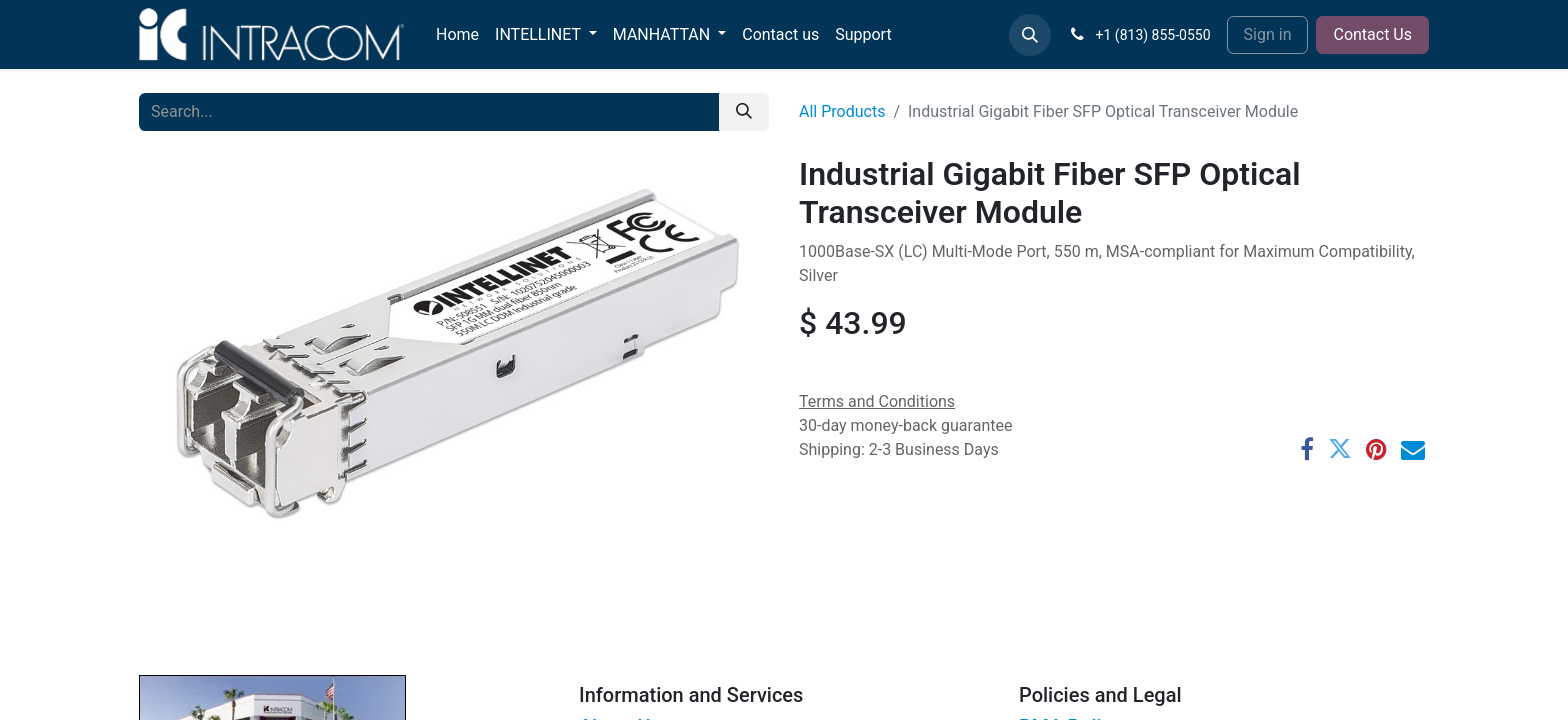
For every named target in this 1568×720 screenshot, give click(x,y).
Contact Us (1372, 34)
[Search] (744, 112)
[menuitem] (457, 35)
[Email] (1413, 449)
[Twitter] (1340, 449)
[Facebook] (1307, 449)
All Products (842, 111)
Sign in (1268, 34)
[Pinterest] (1376, 449)
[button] (1030, 35)
